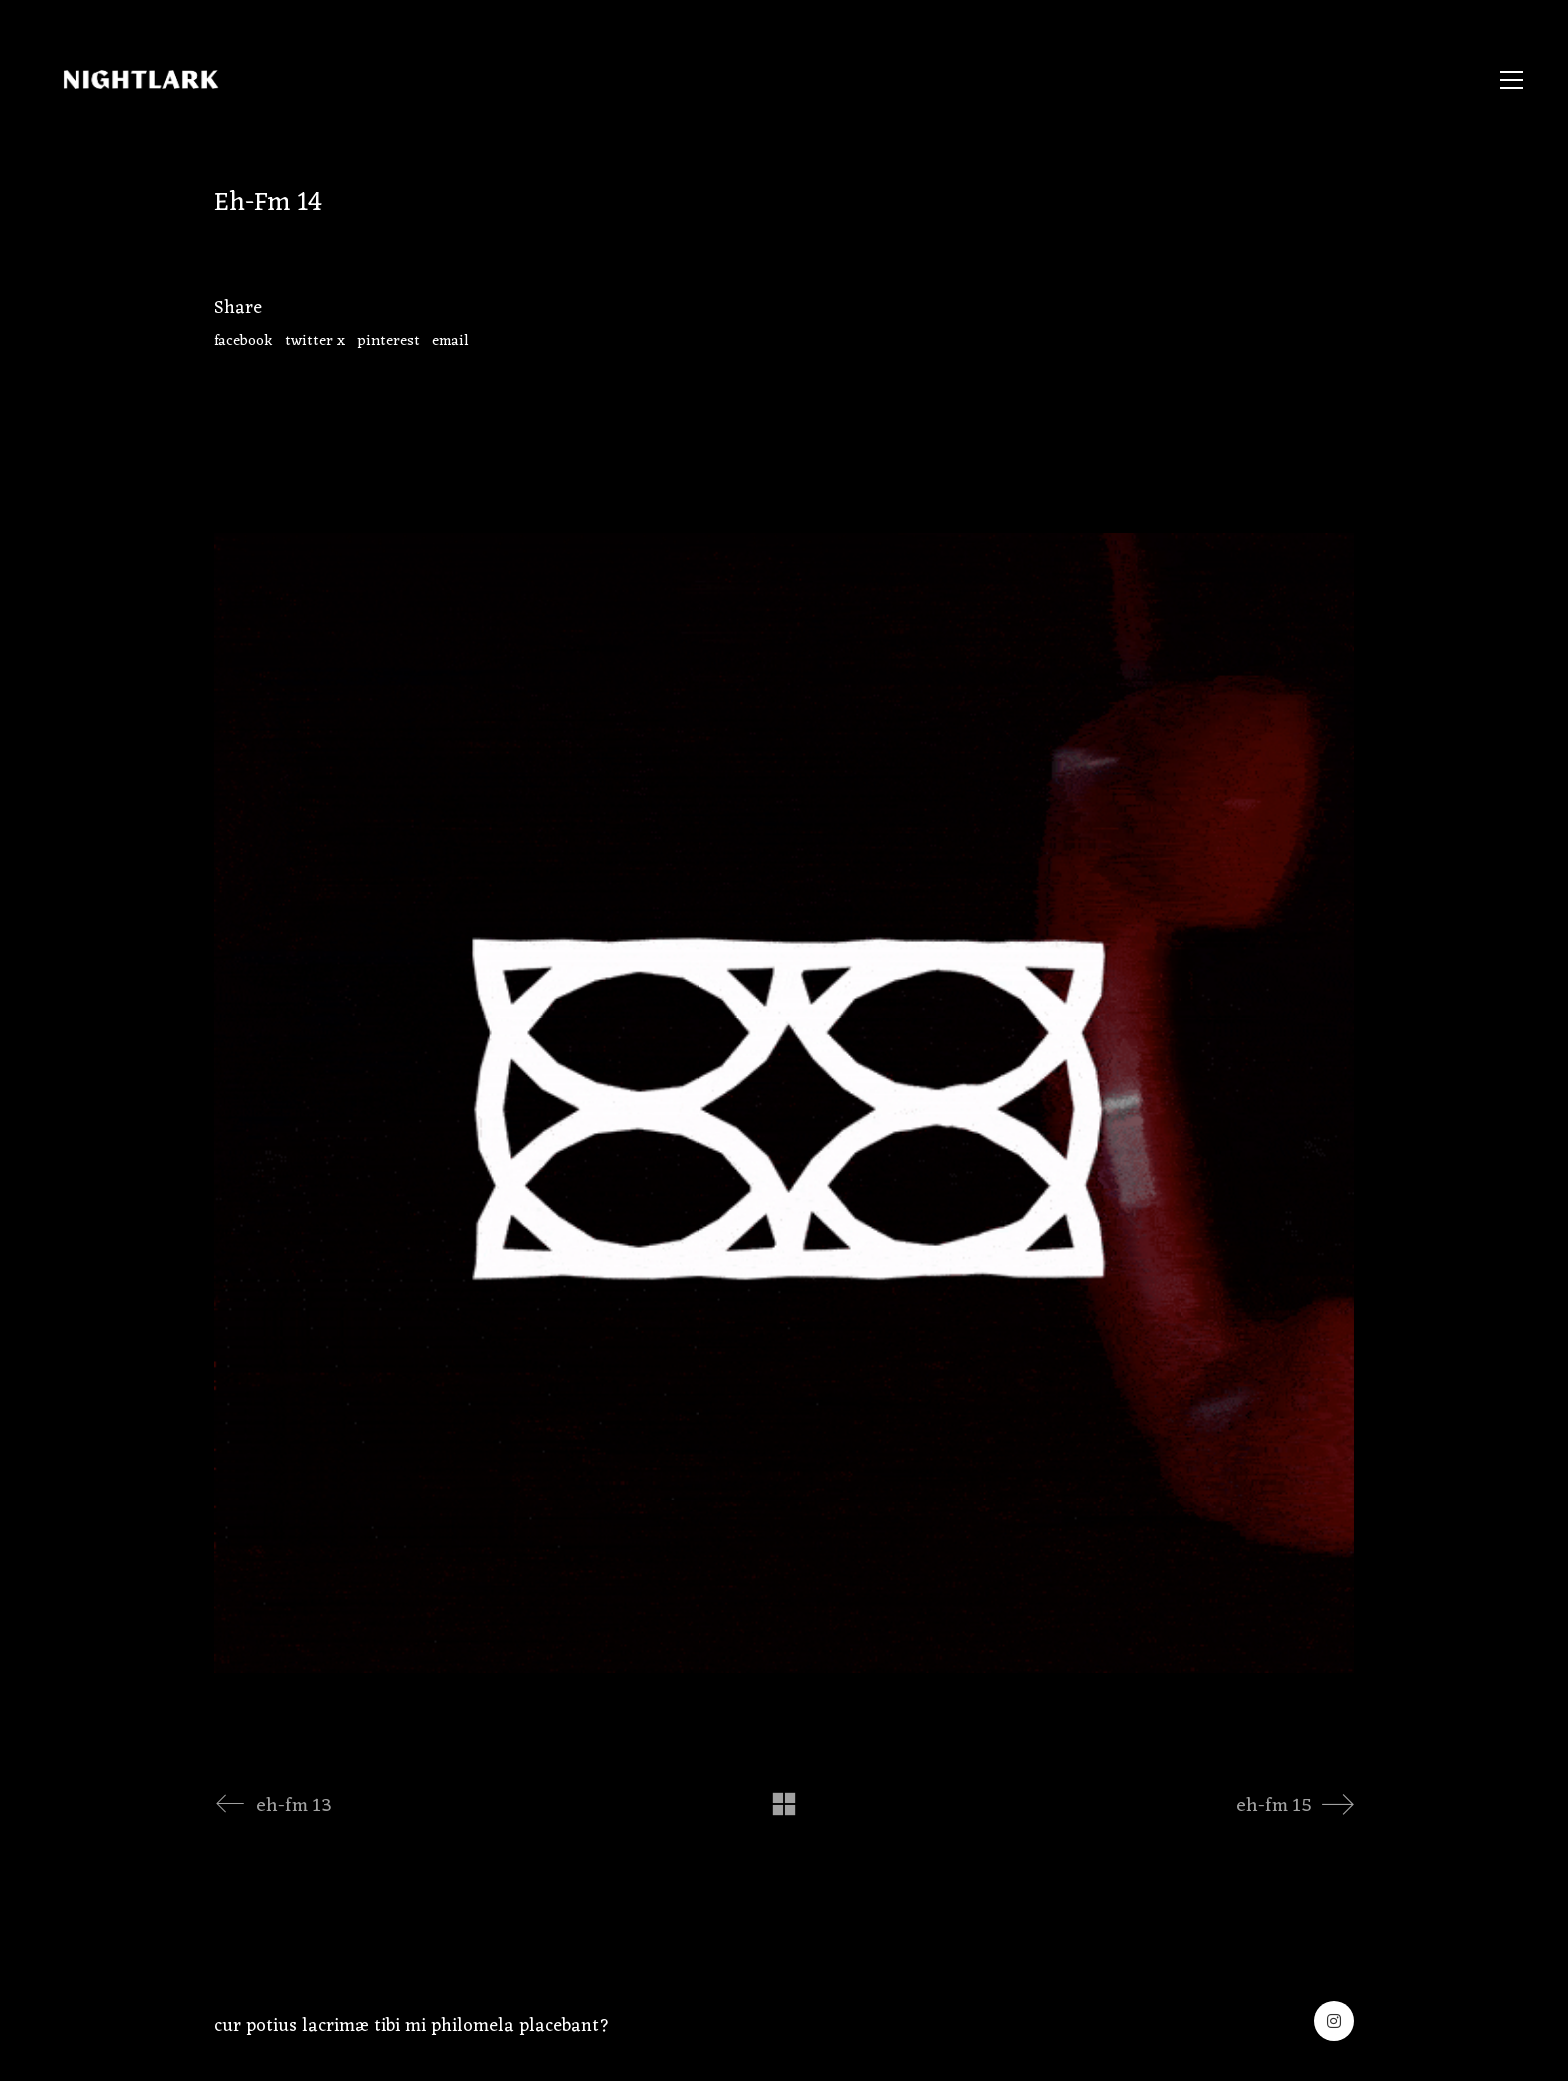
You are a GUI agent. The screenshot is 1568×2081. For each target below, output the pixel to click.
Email (450, 342)
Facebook (243, 342)
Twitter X (315, 342)
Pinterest (388, 342)
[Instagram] (1334, 2021)
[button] (1511, 80)
